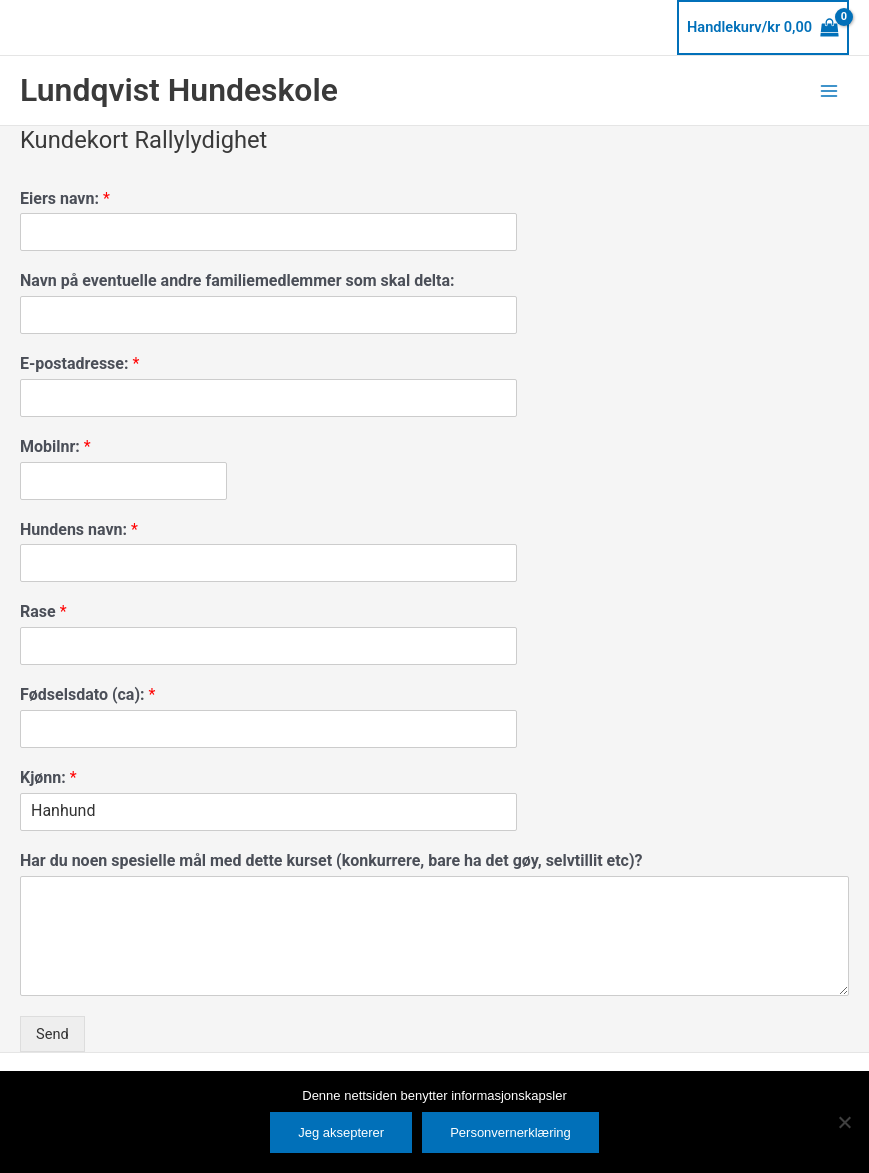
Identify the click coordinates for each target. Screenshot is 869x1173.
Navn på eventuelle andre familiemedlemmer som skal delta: (237, 280)
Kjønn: (48, 777)
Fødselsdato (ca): (87, 694)
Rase (43, 611)
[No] (844, 1122)
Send (52, 1034)
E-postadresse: (79, 363)
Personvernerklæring (510, 1132)
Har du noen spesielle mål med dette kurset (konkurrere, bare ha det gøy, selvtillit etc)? (331, 860)
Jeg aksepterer (341, 1132)
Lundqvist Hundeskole (179, 90)
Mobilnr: (55, 446)
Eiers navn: (65, 198)
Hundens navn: (79, 529)
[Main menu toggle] (829, 90)
